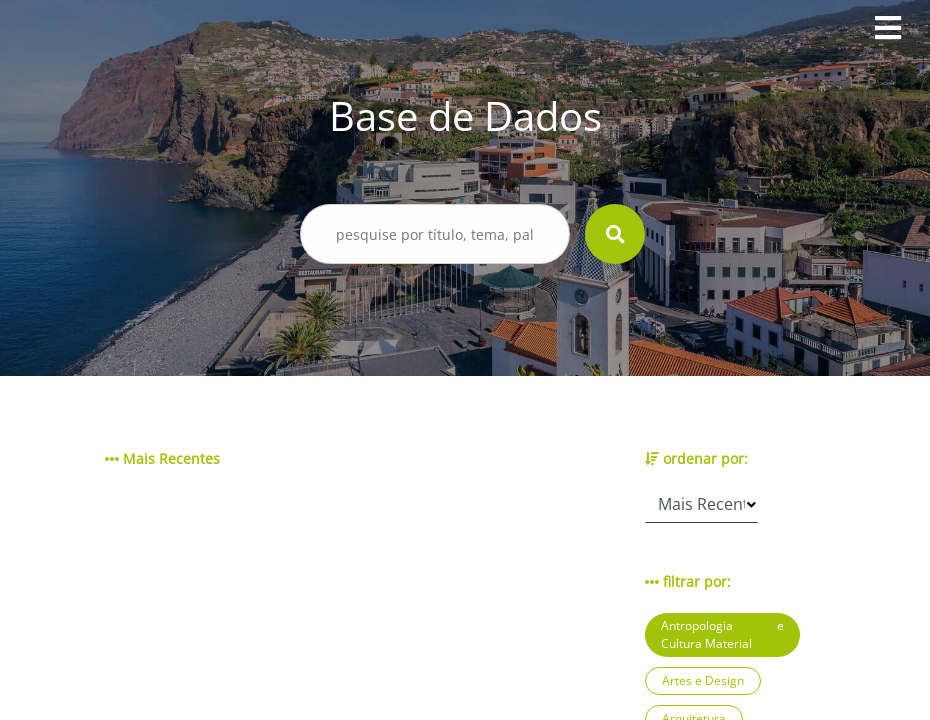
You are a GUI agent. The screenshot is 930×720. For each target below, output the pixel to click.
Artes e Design (703, 680)
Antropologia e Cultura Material (722, 634)
